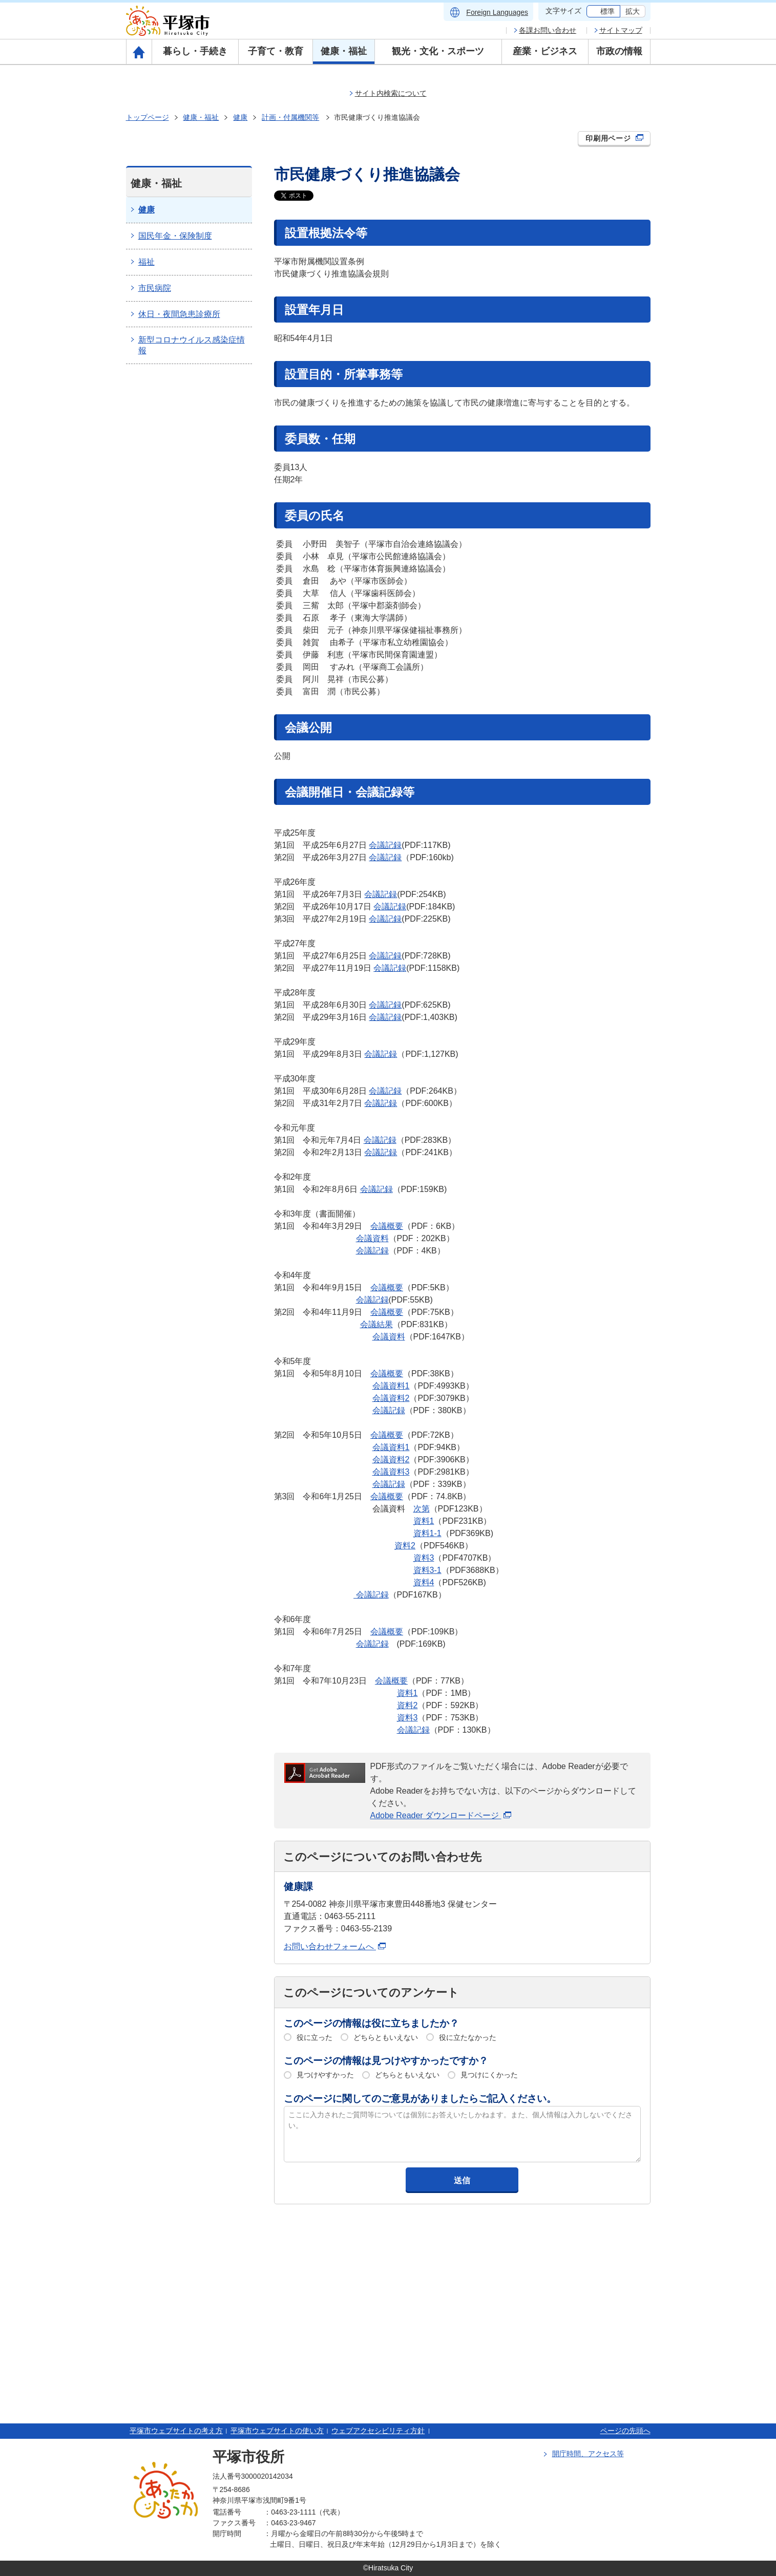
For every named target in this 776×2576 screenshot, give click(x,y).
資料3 (423, 1557)
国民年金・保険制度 (175, 235)
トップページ (147, 117)
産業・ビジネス (545, 51)
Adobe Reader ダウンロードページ (440, 1815)
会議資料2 (391, 1398)
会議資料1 (391, 1385)
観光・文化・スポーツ (438, 51)
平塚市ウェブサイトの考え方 (176, 2430)
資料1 (423, 1521)
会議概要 (386, 1226)
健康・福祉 (344, 51)
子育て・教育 (275, 51)
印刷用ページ (614, 138)
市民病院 (154, 288)
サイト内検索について (391, 93)
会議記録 (385, 845)
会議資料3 (391, 1471)
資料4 (423, 1582)
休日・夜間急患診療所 (179, 314)
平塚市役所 (248, 2457)
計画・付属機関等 (290, 117)
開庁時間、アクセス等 (588, 2454)
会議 (368, 1324)
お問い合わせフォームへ (335, 1946)
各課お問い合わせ (547, 30)
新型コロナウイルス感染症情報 (191, 345)
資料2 (404, 1545)
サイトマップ (620, 30)
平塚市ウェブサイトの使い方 (277, 2430)
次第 (421, 1508)
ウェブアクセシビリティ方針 (378, 2430)
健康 (240, 117)
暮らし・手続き (195, 51)
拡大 (632, 11)
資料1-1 (427, 1533)
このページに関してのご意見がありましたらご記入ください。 (420, 2098)
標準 (607, 11)
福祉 (146, 262)
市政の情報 (619, 51)
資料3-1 (427, 1570)
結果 (384, 1324)
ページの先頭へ (625, 2430)
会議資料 (372, 1238)
